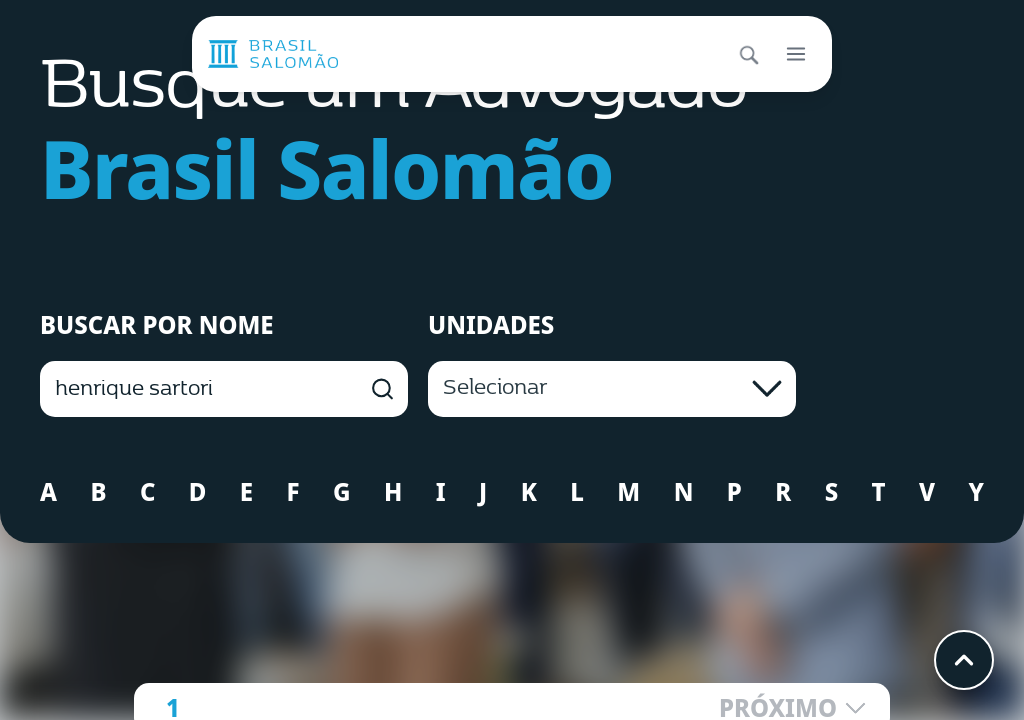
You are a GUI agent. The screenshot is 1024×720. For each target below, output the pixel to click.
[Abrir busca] (748, 54)
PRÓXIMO (792, 708)
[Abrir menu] (796, 54)
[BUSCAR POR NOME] (224, 389)
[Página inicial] (273, 54)
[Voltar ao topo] (964, 660)
